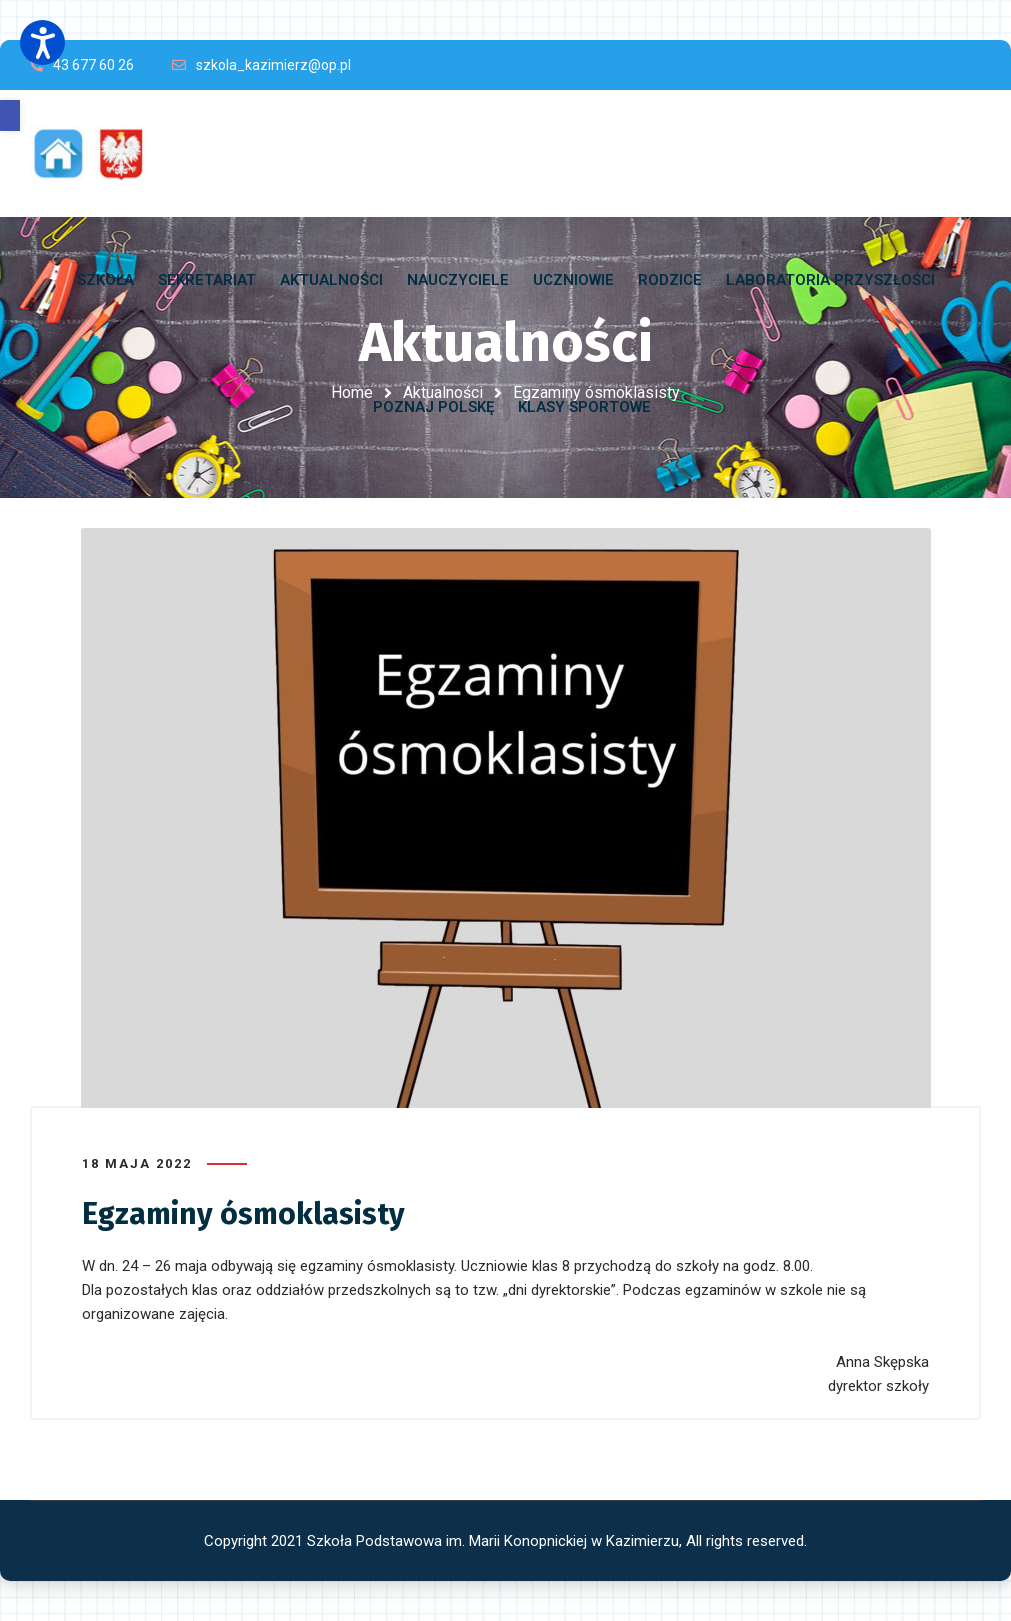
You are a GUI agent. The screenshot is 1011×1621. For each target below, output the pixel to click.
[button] (10, 115)
